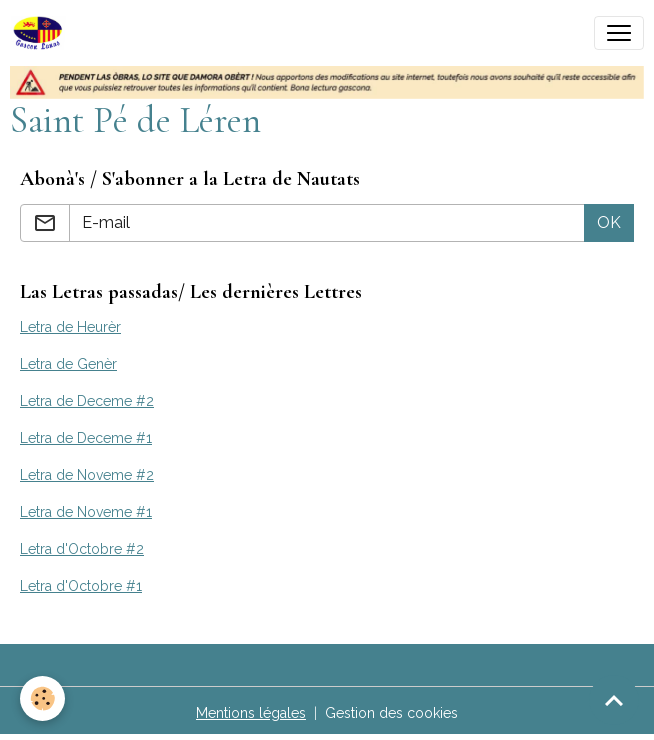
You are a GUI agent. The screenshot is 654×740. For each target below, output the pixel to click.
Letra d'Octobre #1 (81, 586)
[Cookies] (42, 698)
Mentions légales (251, 713)
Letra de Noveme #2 (87, 475)
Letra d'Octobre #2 (82, 549)
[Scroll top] (614, 700)
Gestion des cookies (391, 713)
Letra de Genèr (68, 364)
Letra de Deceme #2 (87, 401)
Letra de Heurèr (70, 327)
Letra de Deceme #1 (86, 438)
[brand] (42, 33)
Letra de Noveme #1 (86, 512)
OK (609, 222)
